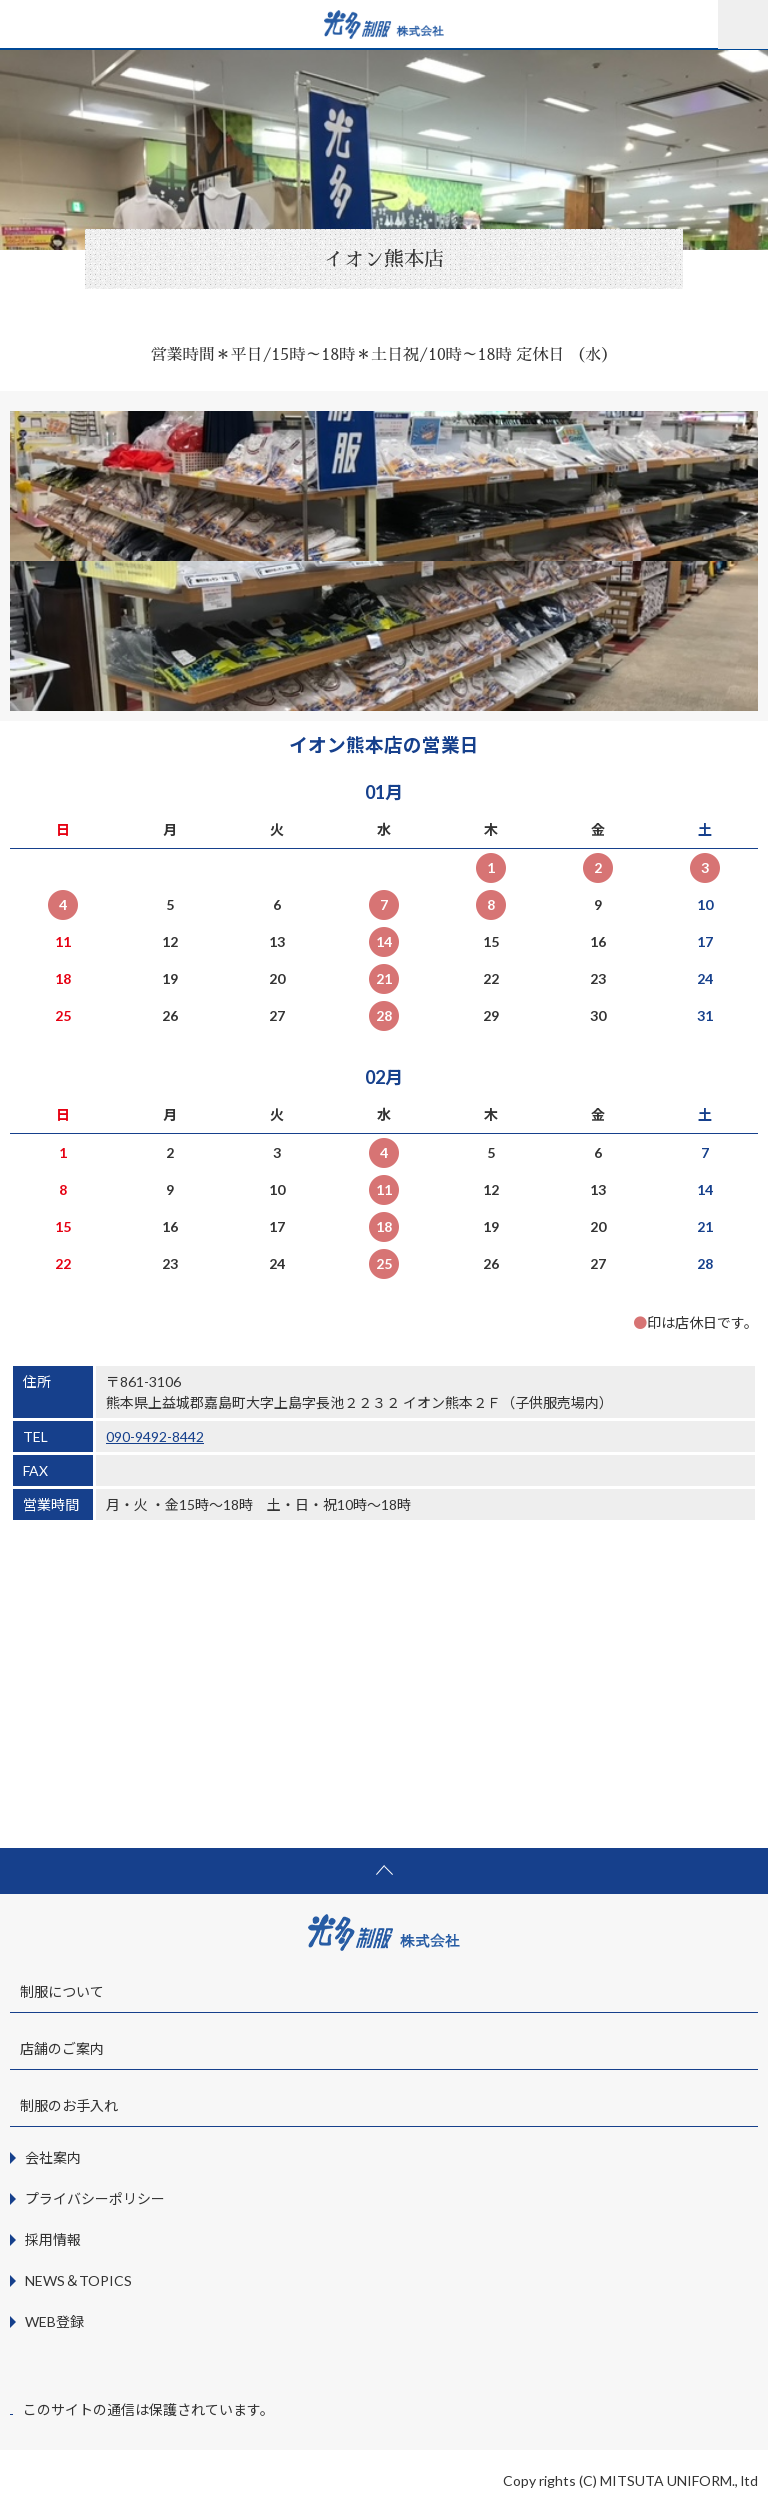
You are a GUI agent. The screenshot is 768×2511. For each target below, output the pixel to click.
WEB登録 (54, 2321)
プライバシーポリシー (95, 2198)
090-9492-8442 (155, 1436)
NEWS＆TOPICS (78, 2280)
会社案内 (53, 2157)
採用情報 (53, 2239)
